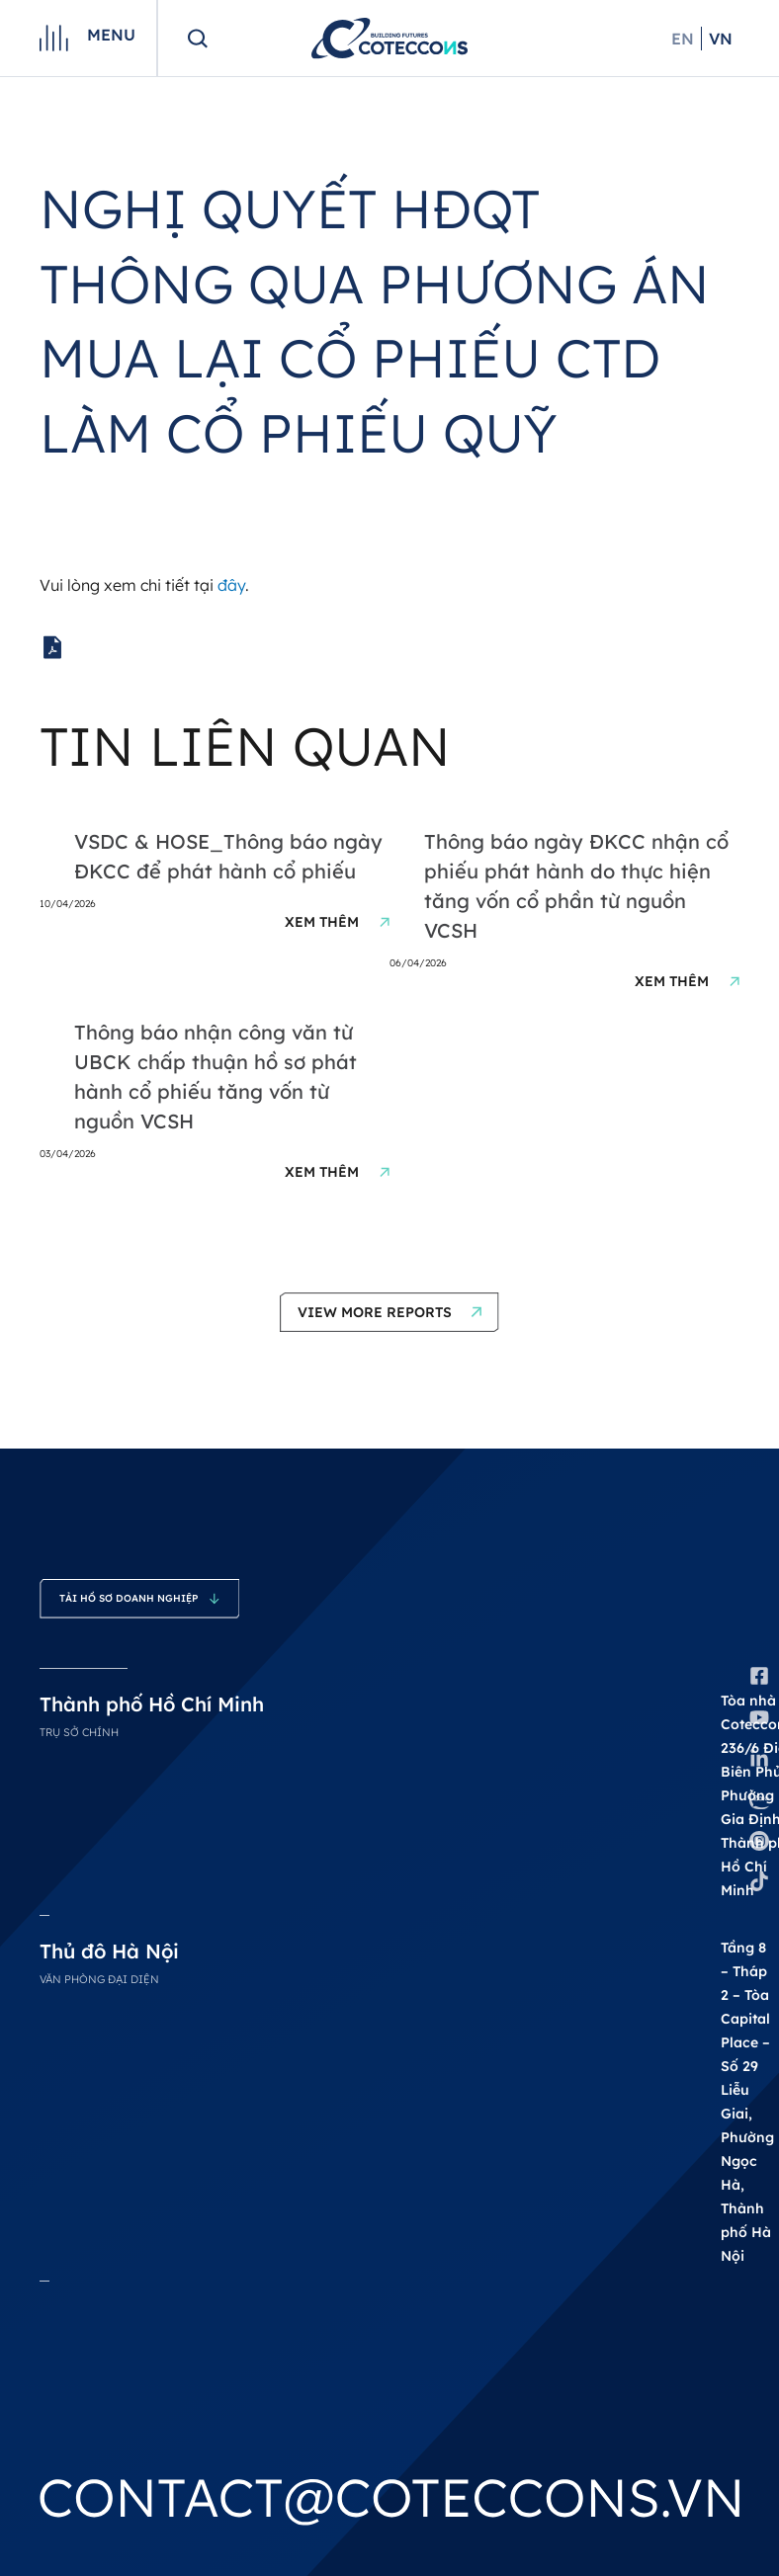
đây (231, 585)
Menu (111, 34)
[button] (389, 1312)
